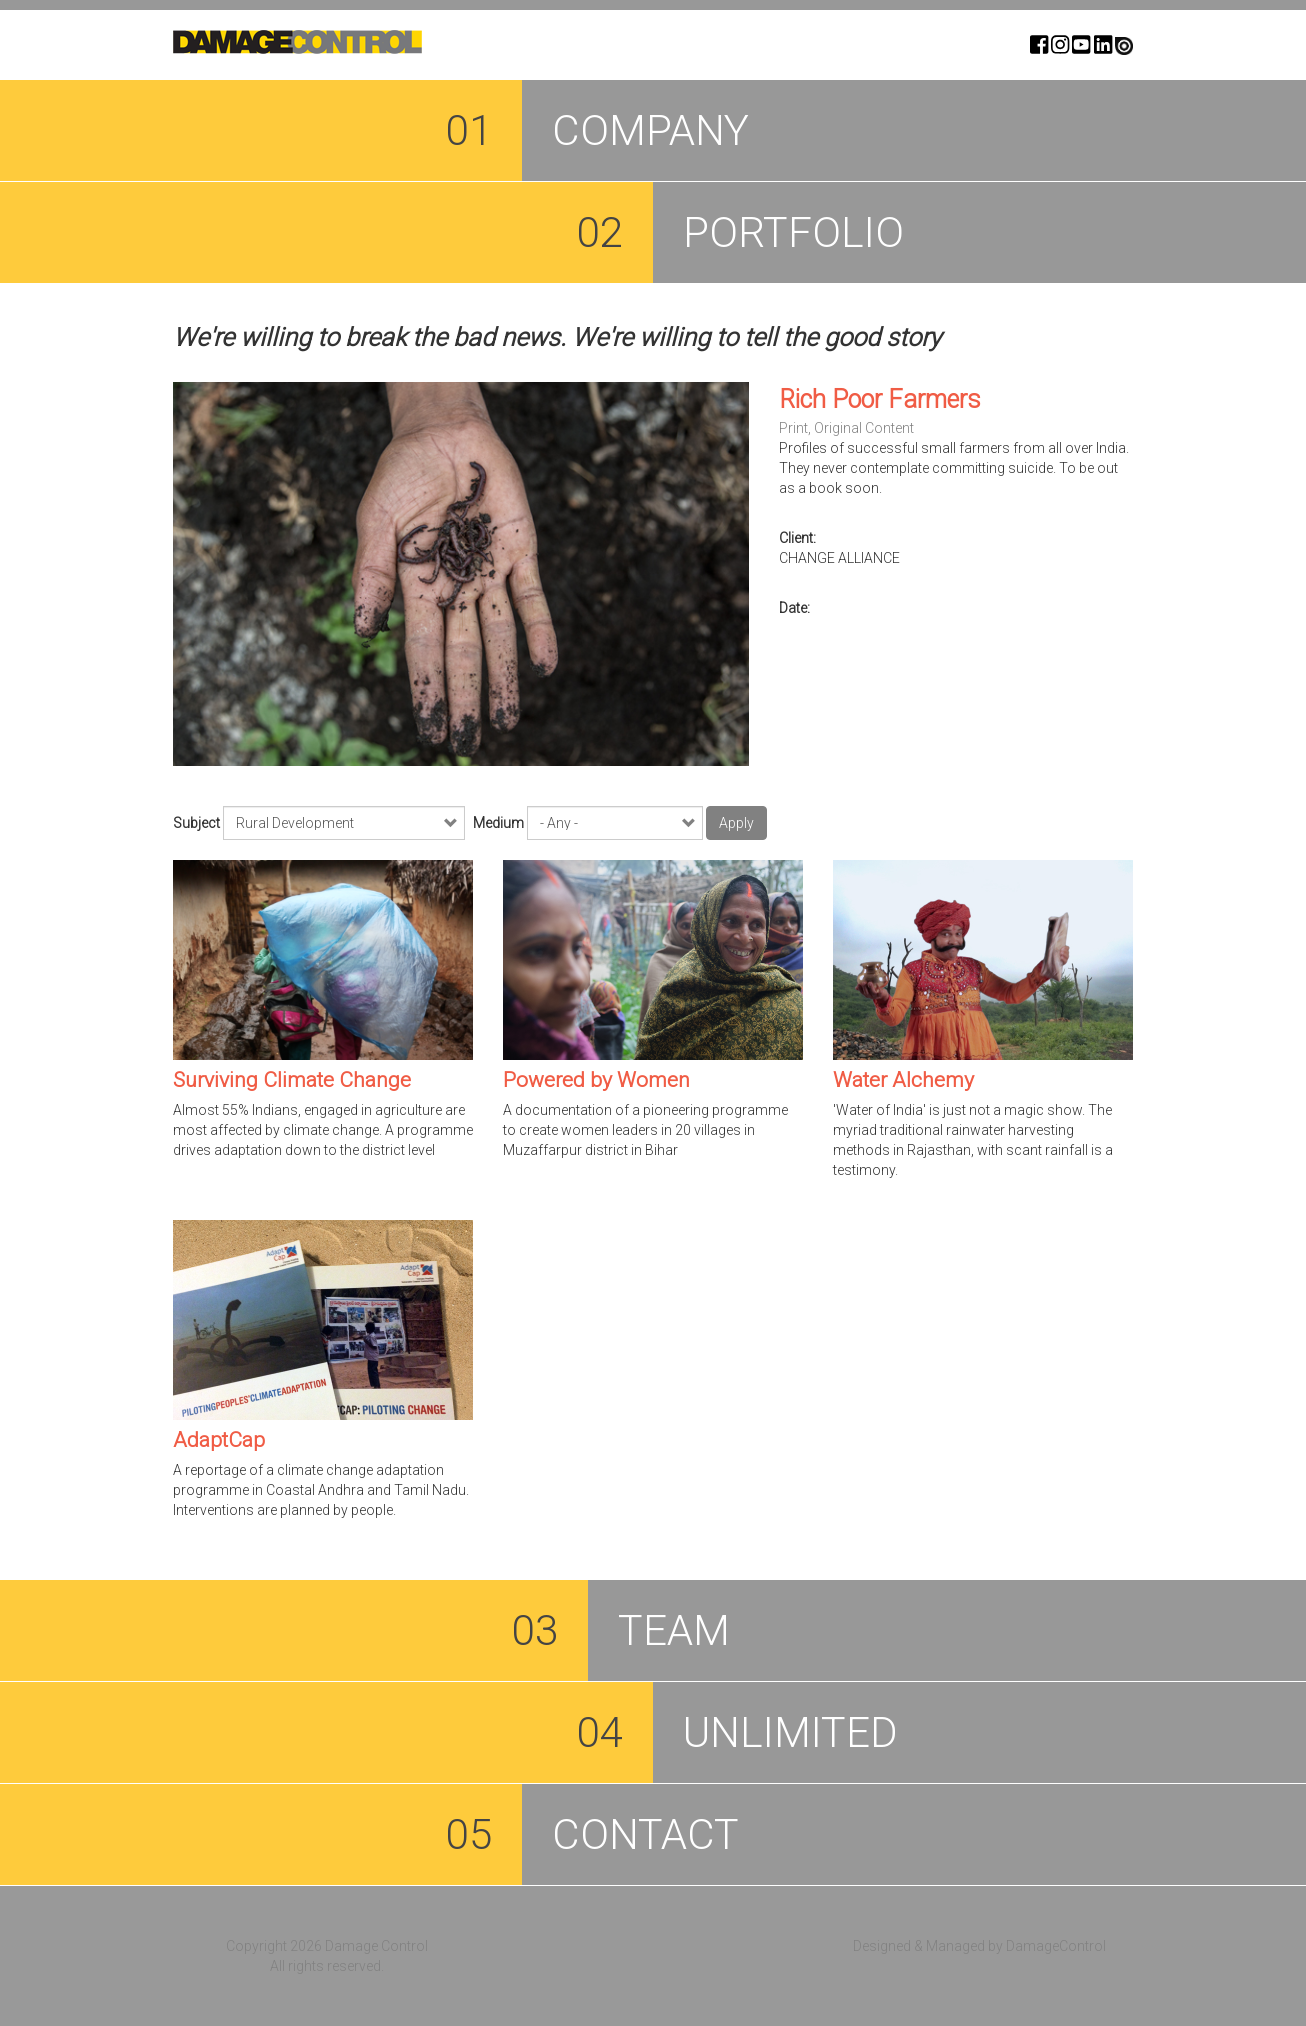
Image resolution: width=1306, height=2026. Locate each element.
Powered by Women (596, 1080)
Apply (736, 823)
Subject (196, 823)
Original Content (864, 428)
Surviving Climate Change (292, 1080)
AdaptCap (219, 1440)
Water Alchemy (903, 1080)
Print (793, 428)
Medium (498, 823)
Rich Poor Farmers (880, 399)
